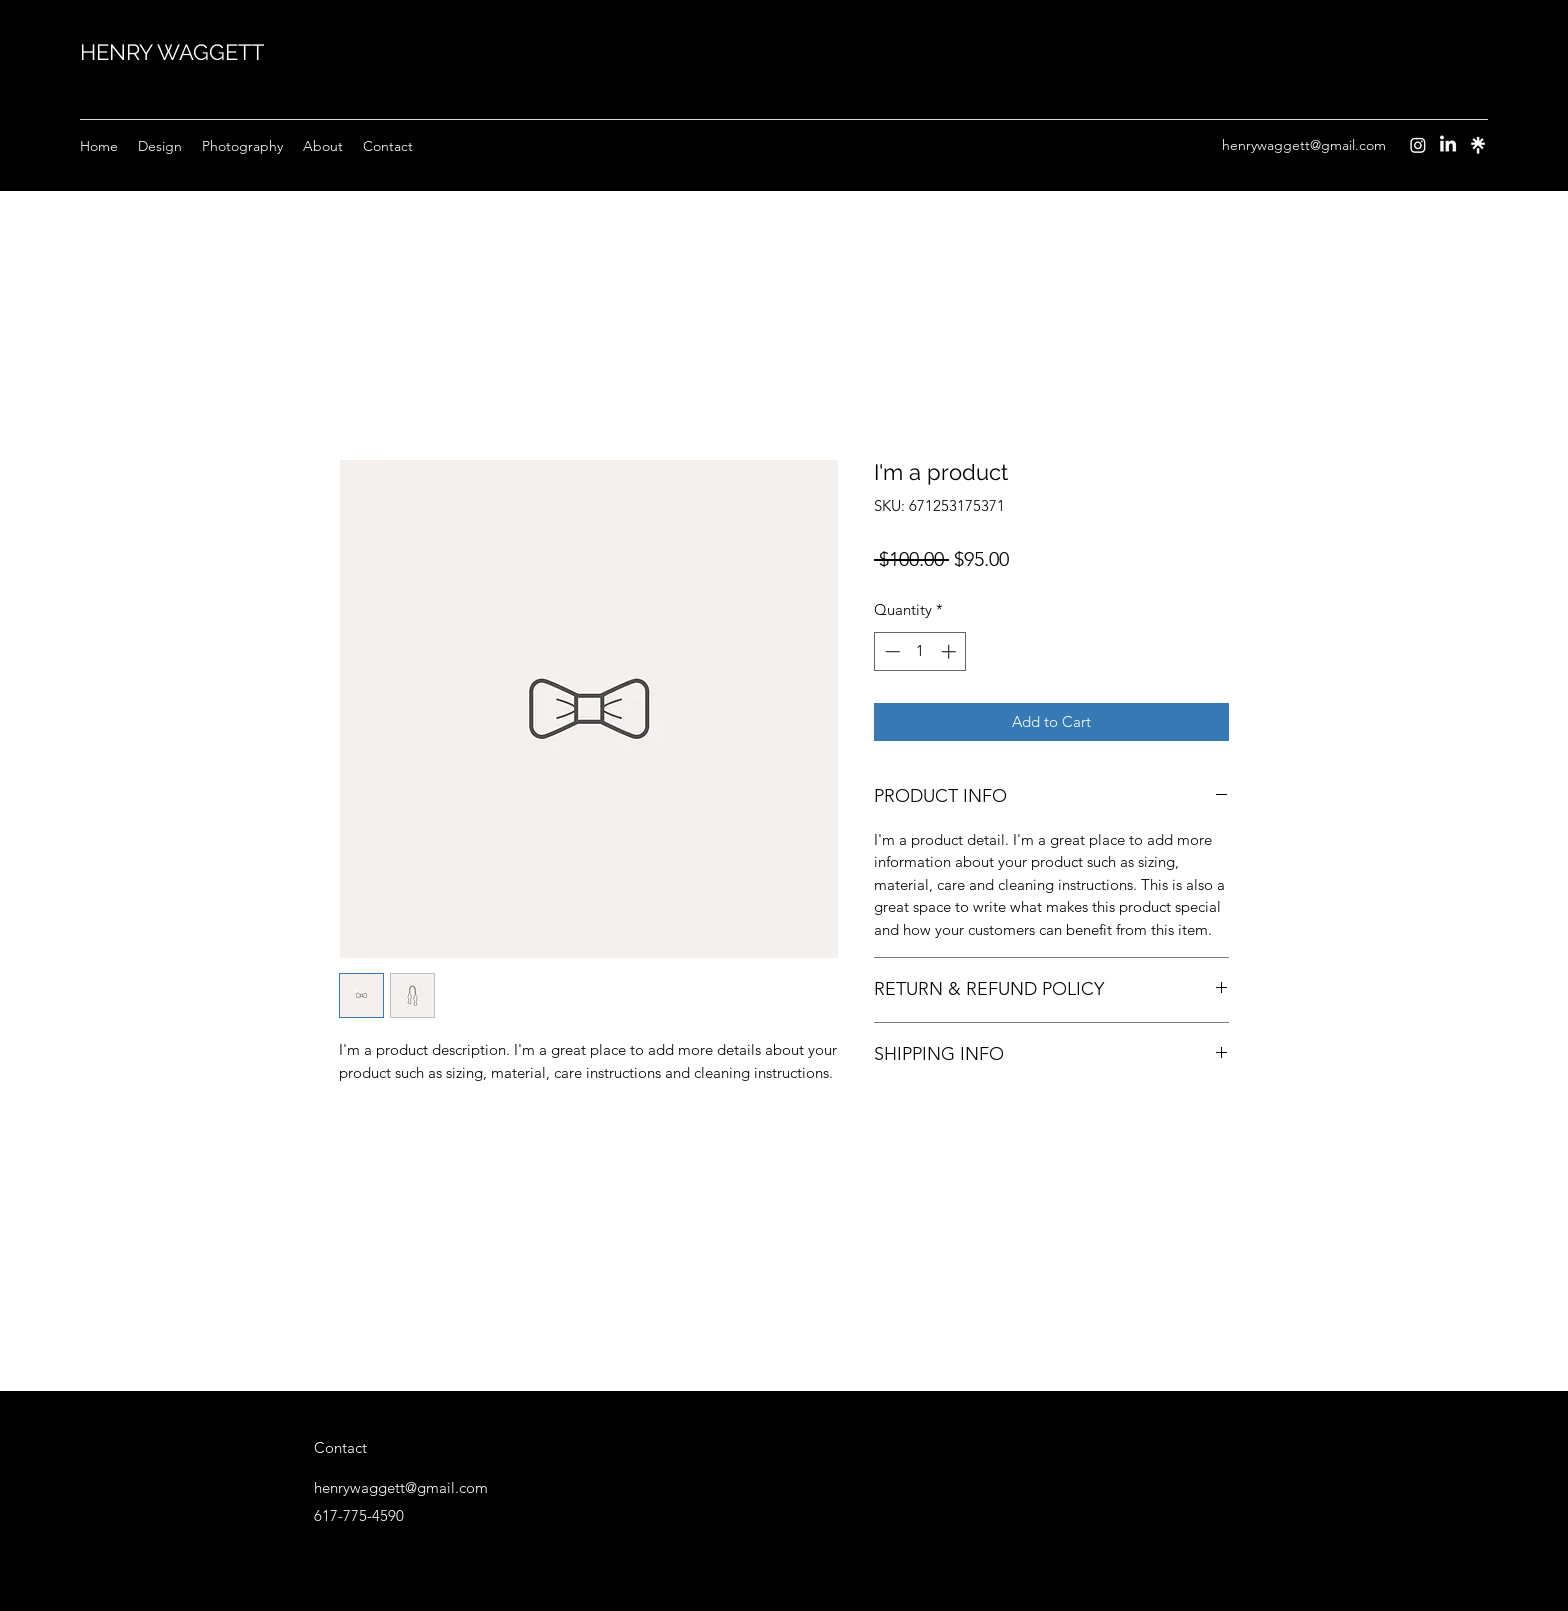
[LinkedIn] (1448, 145)
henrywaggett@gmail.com (1304, 145)
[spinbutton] (920, 651)
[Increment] (950, 651)
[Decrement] (890, 651)
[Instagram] (1418, 145)
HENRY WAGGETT (172, 52)
